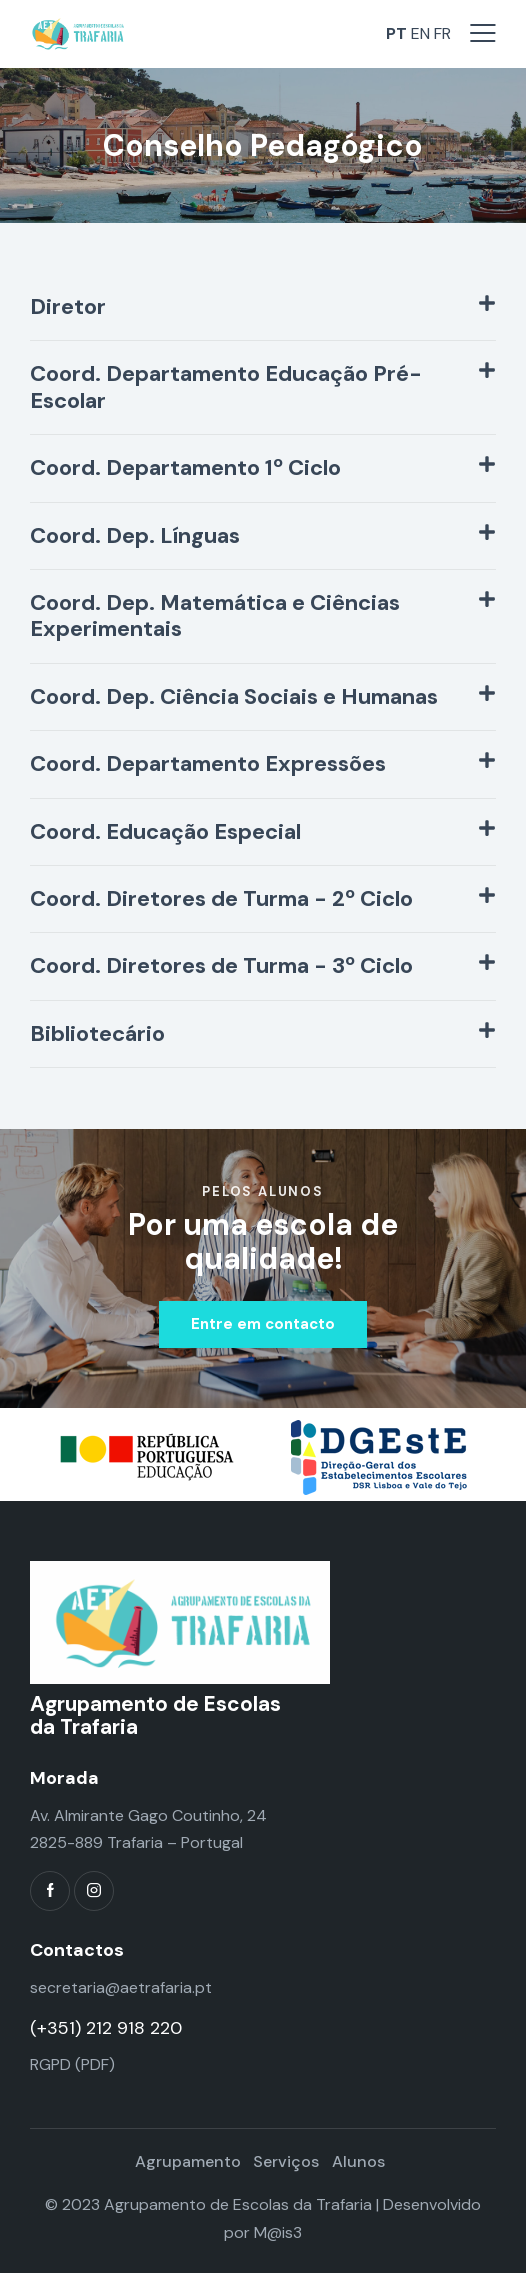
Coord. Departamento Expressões (208, 764)
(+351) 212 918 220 (106, 2028)
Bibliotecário (97, 1034)
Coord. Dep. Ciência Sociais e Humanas (234, 697)
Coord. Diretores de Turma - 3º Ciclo (221, 966)
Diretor (68, 307)
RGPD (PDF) (72, 2064)
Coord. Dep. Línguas (135, 536)
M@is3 (278, 2232)
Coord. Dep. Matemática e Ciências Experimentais (215, 616)
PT (396, 33)
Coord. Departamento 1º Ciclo (185, 468)
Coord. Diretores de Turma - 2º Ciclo (221, 899)
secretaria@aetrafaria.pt (121, 1987)
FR (442, 33)
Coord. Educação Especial (165, 832)
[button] (263, 307)
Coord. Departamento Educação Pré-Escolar (226, 387)
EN (420, 33)
